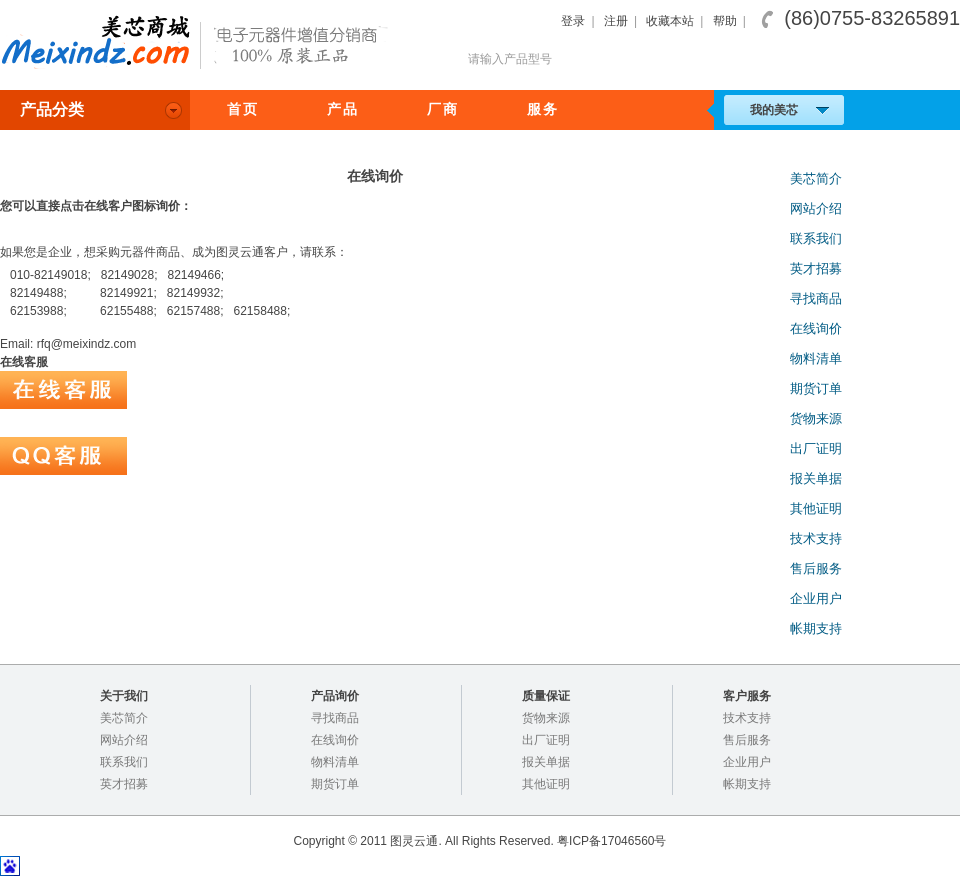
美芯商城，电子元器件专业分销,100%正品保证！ (200, 44)
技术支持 (816, 538)
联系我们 (816, 238)
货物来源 (816, 418)
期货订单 (816, 388)
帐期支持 (816, 628)
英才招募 (816, 268)
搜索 (919, 59)
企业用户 (816, 598)
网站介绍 (816, 208)
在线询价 (816, 328)
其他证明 (816, 508)
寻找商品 (816, 298)
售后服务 (816, 568)
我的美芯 (789, 110)
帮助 (725, 21)
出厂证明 (816, 448)
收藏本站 (670, 21)
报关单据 (816, 478)
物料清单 (816, 358)
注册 (616, 21)
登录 (573, 21)
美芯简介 (816, 178)
